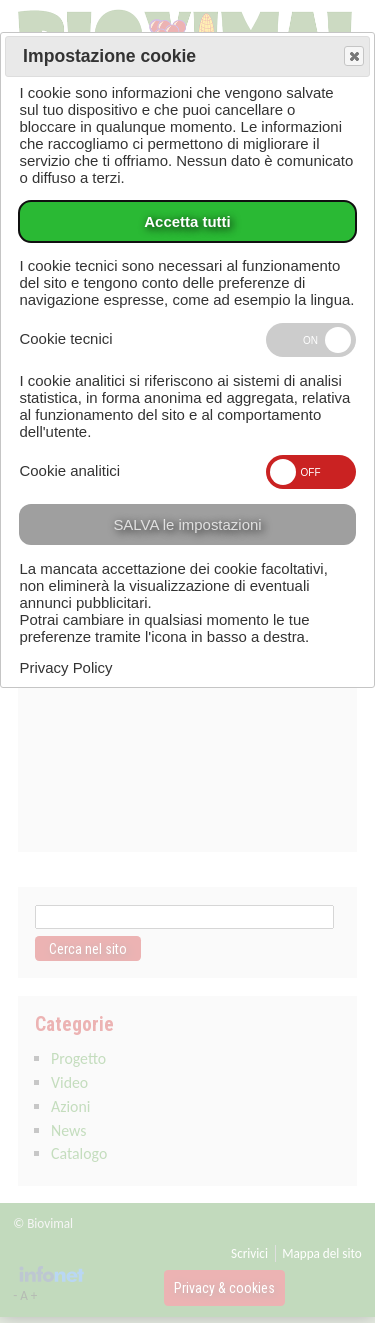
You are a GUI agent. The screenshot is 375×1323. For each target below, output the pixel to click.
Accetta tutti (187, 221)
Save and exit (353, 57)
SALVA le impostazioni (187, 524)
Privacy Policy (65, 667)
